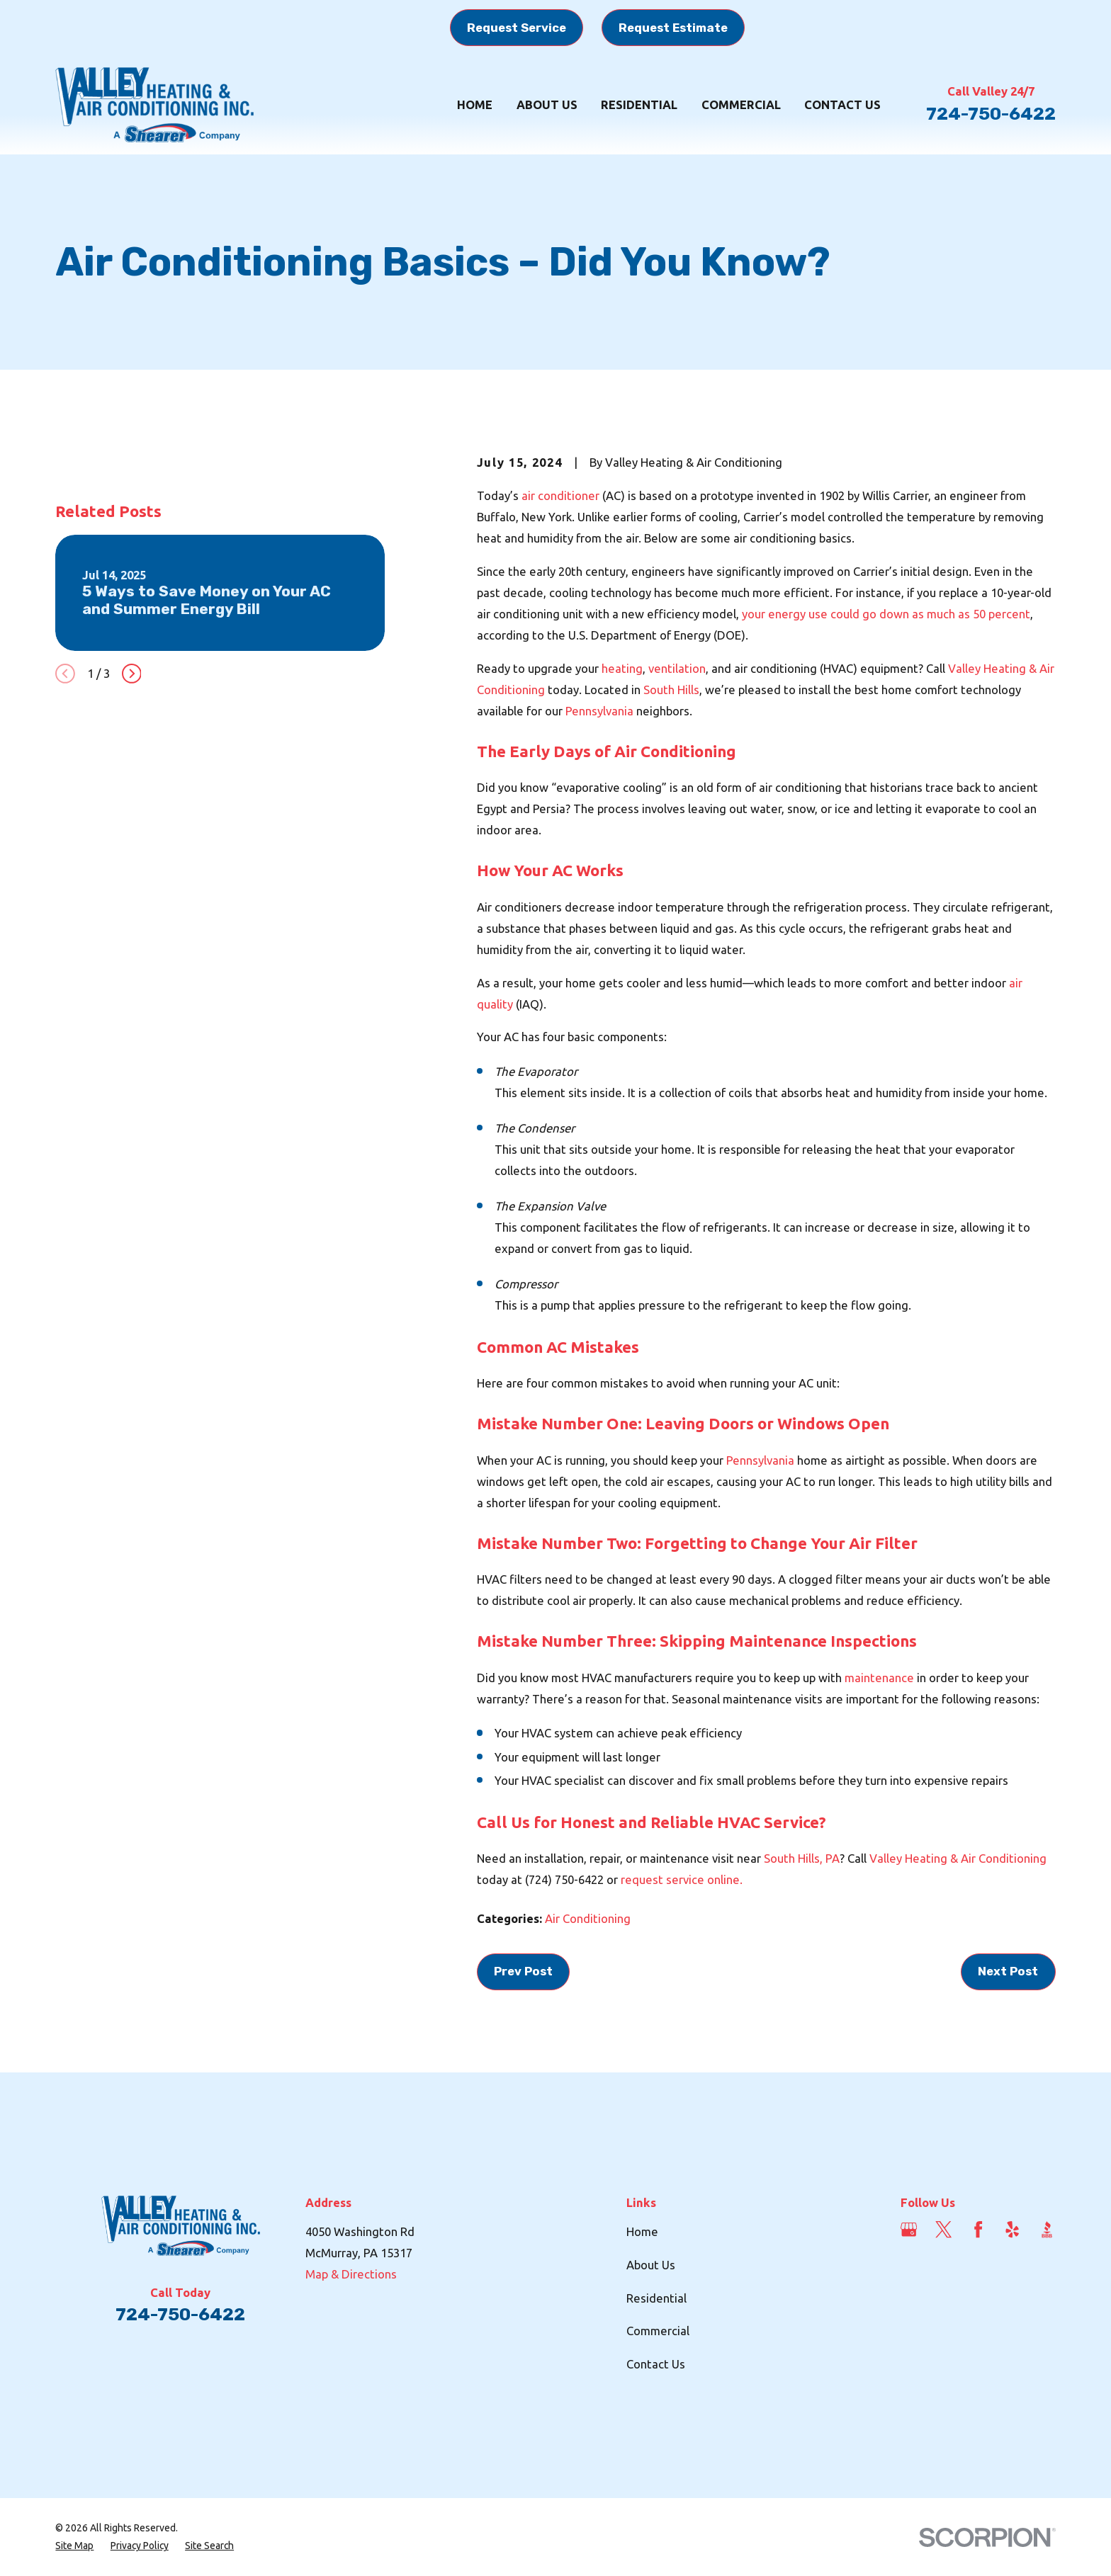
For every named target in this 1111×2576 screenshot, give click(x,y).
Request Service (516, 28)
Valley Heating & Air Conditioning (958, 1858)
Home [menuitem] (474, 104)
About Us (650, 2264)
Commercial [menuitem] (741, 104)
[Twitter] (943, 2229)
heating (622, 668)
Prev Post (523, 1971)
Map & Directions (351, 2274)
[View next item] (132, 893)
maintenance (879, 1677)
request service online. (682, 1879)
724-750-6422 (991, 113)
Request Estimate (673, 28)
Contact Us (655, 2364)
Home (642, 2231)
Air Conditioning (588, 1918)
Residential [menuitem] (639, 104)
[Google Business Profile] (909, 2229)
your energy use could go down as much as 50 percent (886, 613)
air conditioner (561, 495)
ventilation (677, 668)
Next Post (1008, 1971)
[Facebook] (978, 2229)
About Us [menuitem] (547, 104)
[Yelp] (1012, 2229)
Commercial (657, 2330)
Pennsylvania (600, 710)
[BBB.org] (1047, 2229)
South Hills (671, 689)
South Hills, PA (802, 1858)
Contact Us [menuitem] (842, 104)
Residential (656, 2298)
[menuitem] (74, 2546)
